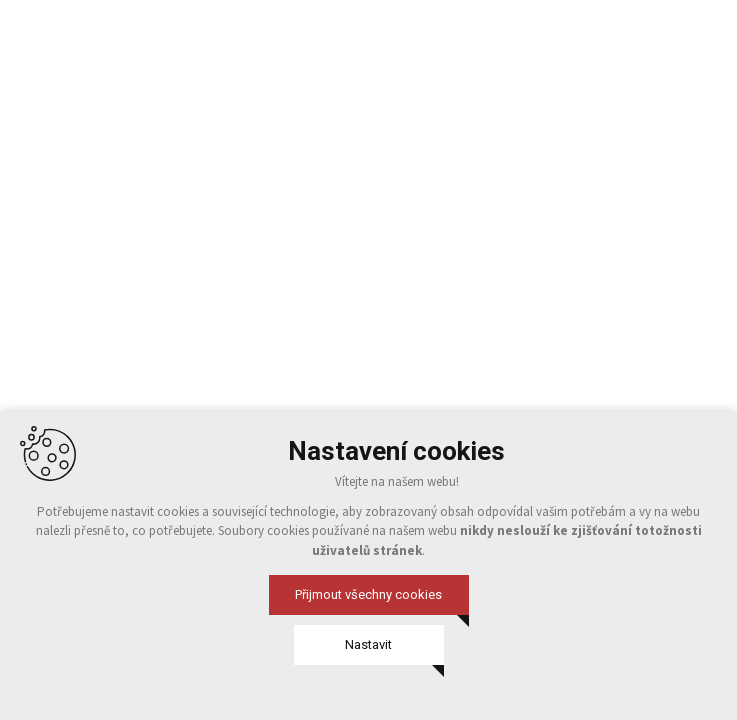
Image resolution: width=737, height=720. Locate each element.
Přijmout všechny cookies (368, 594)
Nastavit (368, 644)
